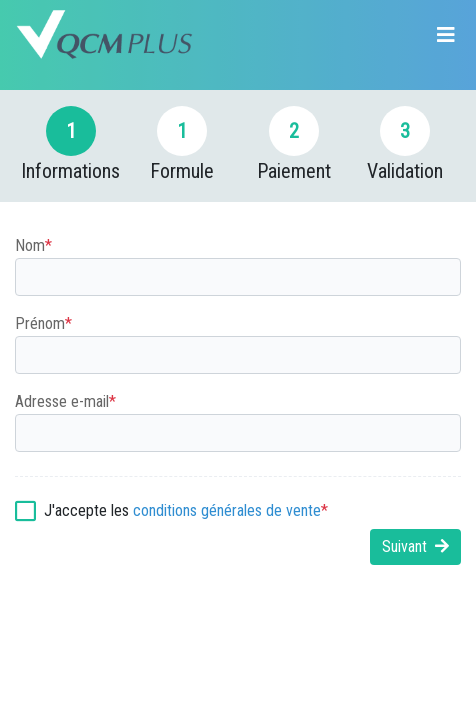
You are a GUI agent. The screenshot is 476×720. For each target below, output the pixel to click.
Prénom (43, 324)
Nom (33, 246)
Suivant (415, 546)
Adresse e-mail (65, 402)
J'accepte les (186, 511)
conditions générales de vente (227, 510)
